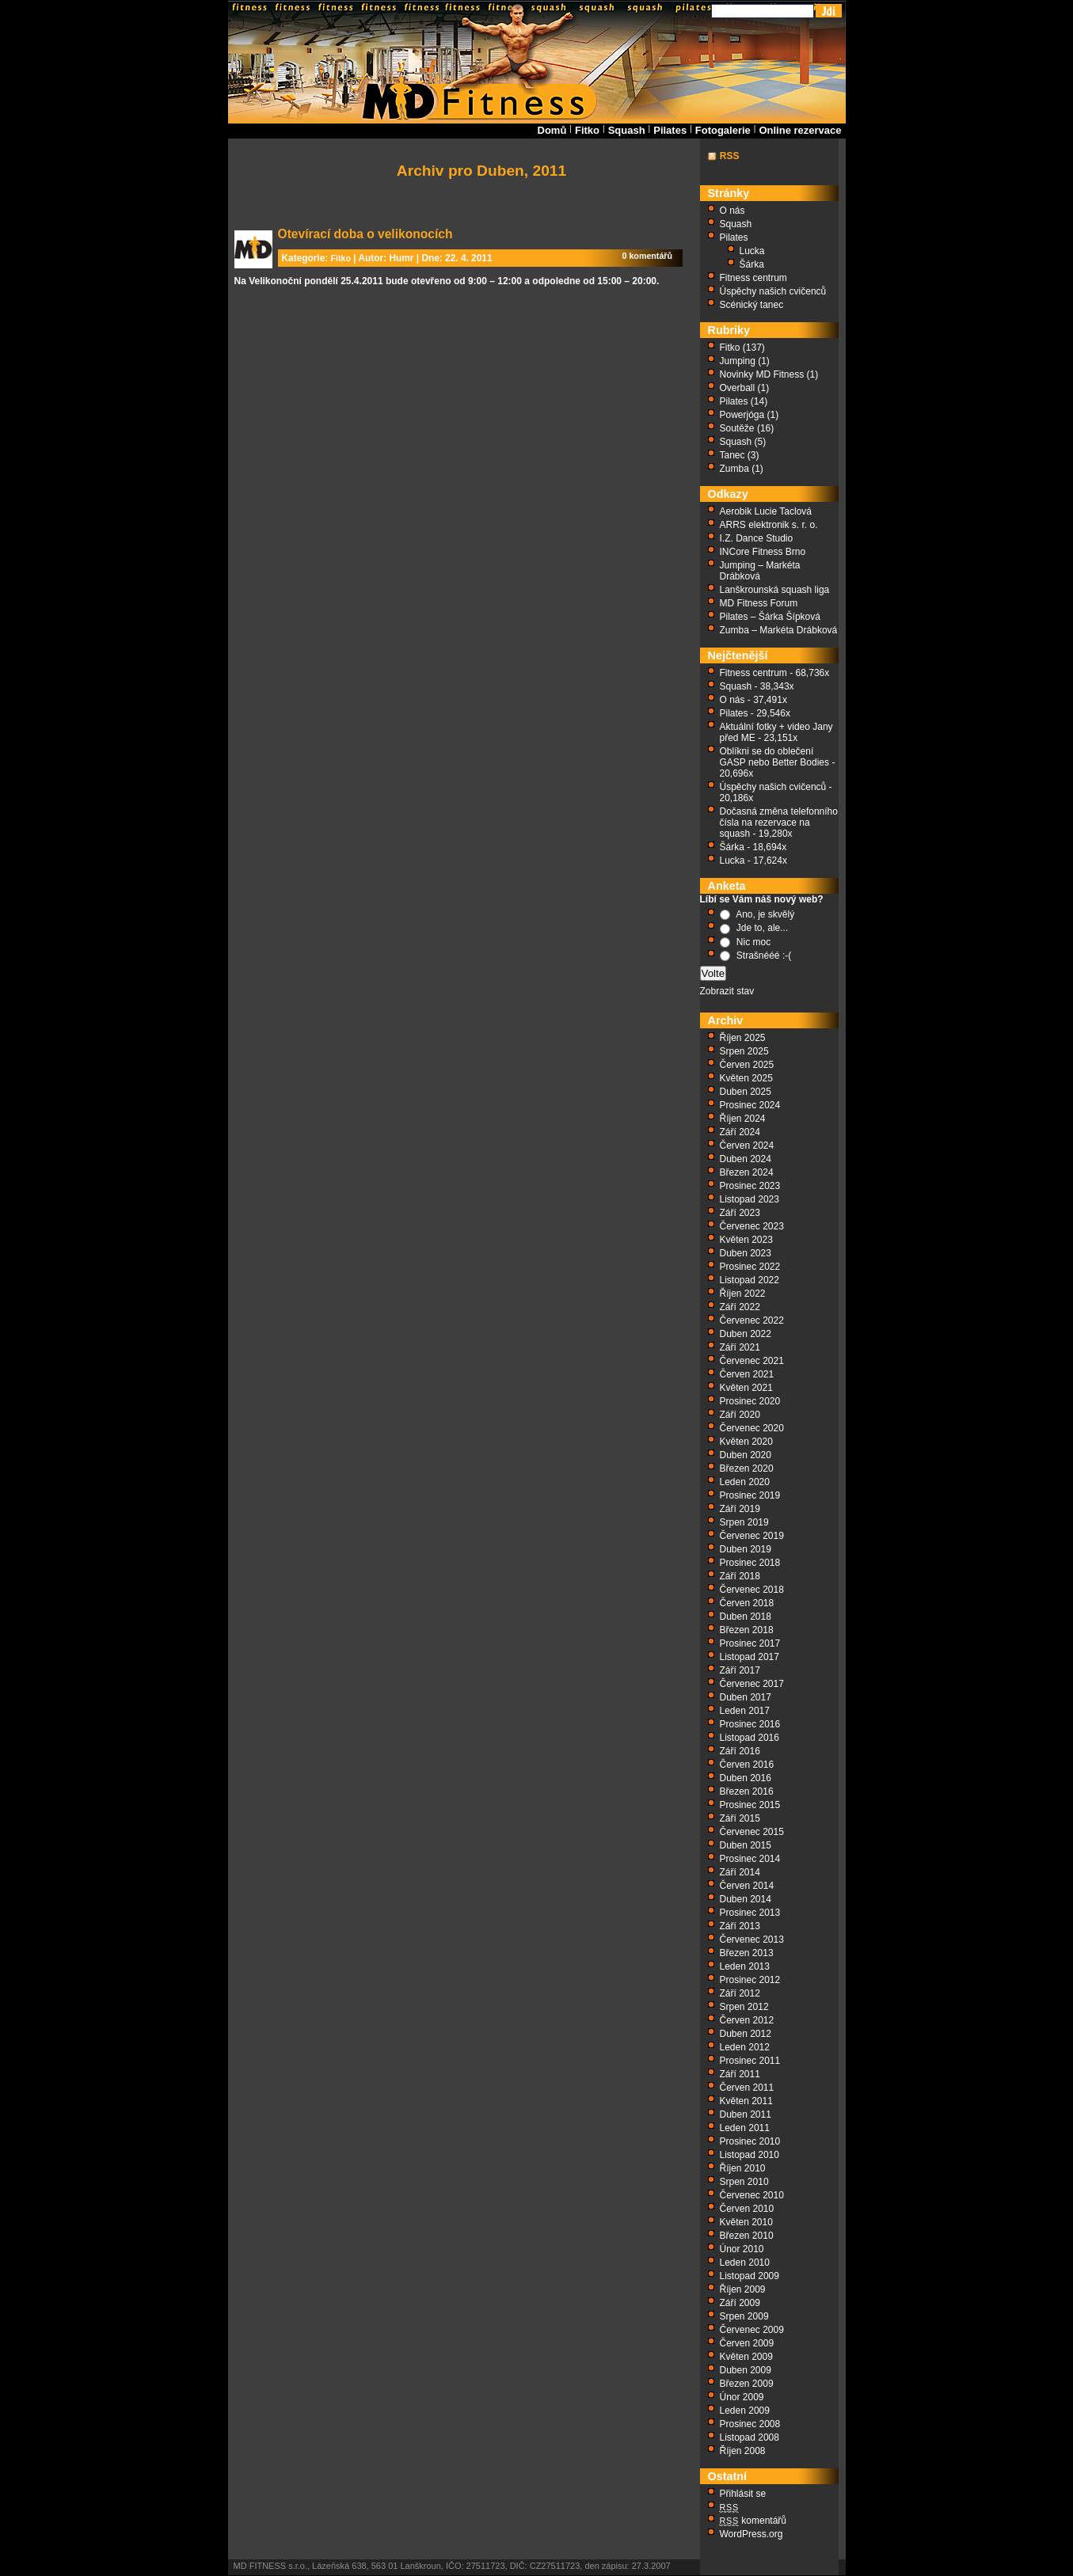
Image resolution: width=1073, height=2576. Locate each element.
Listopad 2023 (749, 1199)
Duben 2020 (745, 1455)
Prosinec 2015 (750, 1804)
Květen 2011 (746, 2101)
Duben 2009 (745, 2370)
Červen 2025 (747, 1064)
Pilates (670, 130)
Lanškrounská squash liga (775, 589)
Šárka (752, 264)
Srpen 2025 (744, 1051)
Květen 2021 (746, 1387)
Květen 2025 (746, 1078)
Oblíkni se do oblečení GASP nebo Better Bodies (775, 757)
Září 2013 (740, 1926)
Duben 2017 (745, 1697)
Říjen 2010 (743, 2168)
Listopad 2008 (749, 2437)
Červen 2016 (747, 1764)
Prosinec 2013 (750, 1912)
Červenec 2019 (752, 1535)
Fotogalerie (723, 130)
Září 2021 (740, 1347)
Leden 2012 (745, 2047)
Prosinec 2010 (750, 2141)
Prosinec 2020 (750, 1401)
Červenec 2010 (752, 2195)
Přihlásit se (743, 2493)
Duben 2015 (745, 1845)
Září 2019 (740, 1508)
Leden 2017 (745, 1710)
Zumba (734, 468)
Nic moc (753, 942)
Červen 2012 (747, 2020)
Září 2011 (740, 2074)
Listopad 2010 (749, 2154)
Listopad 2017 (749, 1656)
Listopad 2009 (749, 2276)
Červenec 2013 (752, 1939)
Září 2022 (740, 1307)
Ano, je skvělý (765, 914)
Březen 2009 (747, 2383)
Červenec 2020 (752, 1428)
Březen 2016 (747, 1791)
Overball (737, 387)
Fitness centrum (753, 277)
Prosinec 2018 (750, 1562)
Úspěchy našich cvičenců (773, 291)
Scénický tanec (752, 304)
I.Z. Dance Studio (756, 538)
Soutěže (737, 428)
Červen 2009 (747, 2343)
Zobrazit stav (727, 991)
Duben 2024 (745, 1159)
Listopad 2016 (749, 1737)
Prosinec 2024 (750, 1105)
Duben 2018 (745, 1616)
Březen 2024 (747, 1172)
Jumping (737, 361)
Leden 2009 (745, 2410)
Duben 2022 (745, 1333)
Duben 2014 (745, 1899)
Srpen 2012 (744, 2006)
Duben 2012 (745, 2033)
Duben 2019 (745, 1549)
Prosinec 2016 (750, 1724)
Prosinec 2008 (750, 2424)
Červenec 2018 (752, 1589)
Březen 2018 (747, 1630)
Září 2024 (740, 1132)
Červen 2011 (747, 2087)
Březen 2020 (747, 1468)
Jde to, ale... (762, 927)
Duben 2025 (745, 1091)
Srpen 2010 (744, 2181)
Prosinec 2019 (750, 1495)
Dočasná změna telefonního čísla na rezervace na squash (779, 822)
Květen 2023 (746, 1239)
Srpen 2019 (744, 1522)
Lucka (752, 250)
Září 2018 (740, 1576)
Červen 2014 (747, 1885)
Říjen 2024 (743, 1118)
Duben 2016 (745, 1778)
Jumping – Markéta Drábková (760, 571)
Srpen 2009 (744, 2316)
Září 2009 (740, 2302)
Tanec (732, 455)
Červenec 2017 (752, 1683)
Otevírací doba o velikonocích (365, 234)
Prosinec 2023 (750, 1185)
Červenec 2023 (752, 1226)
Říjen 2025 (743, 1037)
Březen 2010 (747, 2235)
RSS (730, 155)
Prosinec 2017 (750, 1643)
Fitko (587, 130)
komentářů (753, 2520)
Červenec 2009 (752, 2329)
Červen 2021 (747, 1374)
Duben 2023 (745, 1253)
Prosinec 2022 (750, 1266)
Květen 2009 (746, 2356)
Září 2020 (740, 1414)
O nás (732, 210)
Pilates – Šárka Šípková (770, 616)
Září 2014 (740, 1872)
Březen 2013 (747, 1953)
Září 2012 (740, 1993)
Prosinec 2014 (750, 1858)
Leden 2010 (745, 2262)
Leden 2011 (745, 2127)
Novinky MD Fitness (762, 374)
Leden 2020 (745, 1481)
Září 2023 (740, 1212)
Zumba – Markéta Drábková (779, 630)
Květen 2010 (746, 2222)
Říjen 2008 (743, 2450)
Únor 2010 (742, 2249)
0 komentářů (647, 255)
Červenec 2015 (752, 1831)
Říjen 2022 (743, 1293)
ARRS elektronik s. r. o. (769, 524)
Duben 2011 (745, 2114)
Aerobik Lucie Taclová (766, 511)
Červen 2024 (747, 1145)
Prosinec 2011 (750, 2060)
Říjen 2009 (743, 2289)
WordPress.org (751, 2534)
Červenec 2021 (752, 1360)
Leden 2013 (745, 1966)
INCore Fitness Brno (763, 551)
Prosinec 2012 (750, 1979)
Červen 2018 (747, 1603)
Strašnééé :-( (763, 955)
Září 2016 (740, 1751)
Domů (552, 130)
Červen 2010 (747, 2208)
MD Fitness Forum (759, 603)
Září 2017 (740, 1670)
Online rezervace (800, 130)
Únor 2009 (742, 2397)
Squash (626, 130)
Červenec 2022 (752, 1320)
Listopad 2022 (749, 1280)
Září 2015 (740, 1818)
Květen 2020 (746, 1441)
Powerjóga (742, 414)
